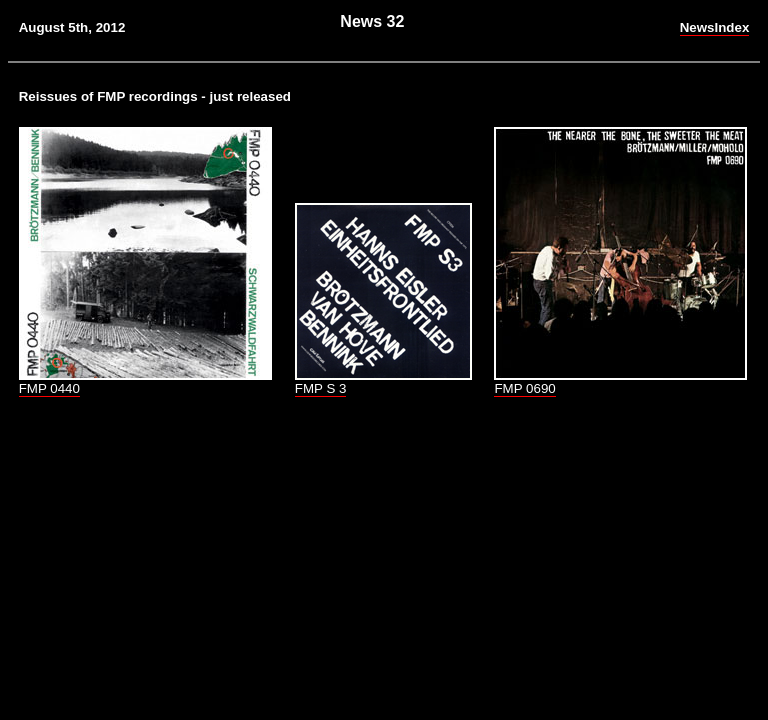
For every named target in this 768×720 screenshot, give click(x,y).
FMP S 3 (321, 388)
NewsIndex (715, 27)
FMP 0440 (49, 388)
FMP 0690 (524, 388)
